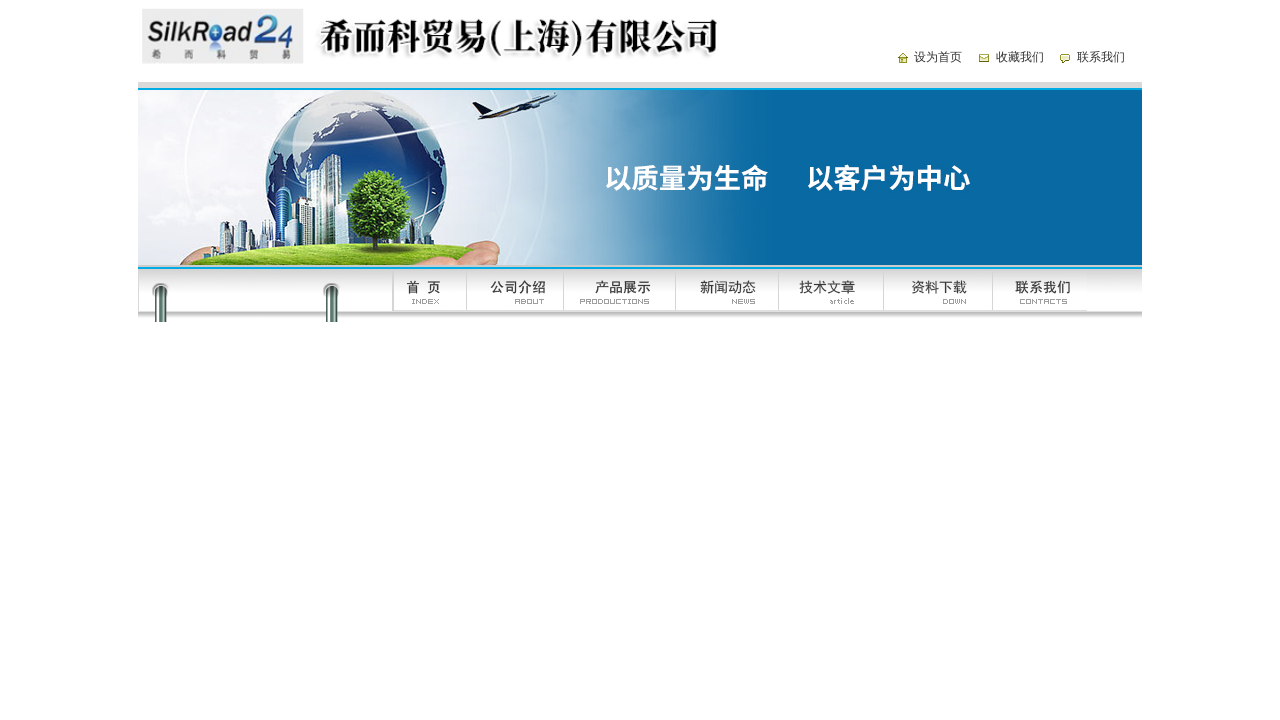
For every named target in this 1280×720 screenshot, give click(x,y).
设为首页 (938, 57)
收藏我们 (1020, 57)
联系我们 (1101, 57)
